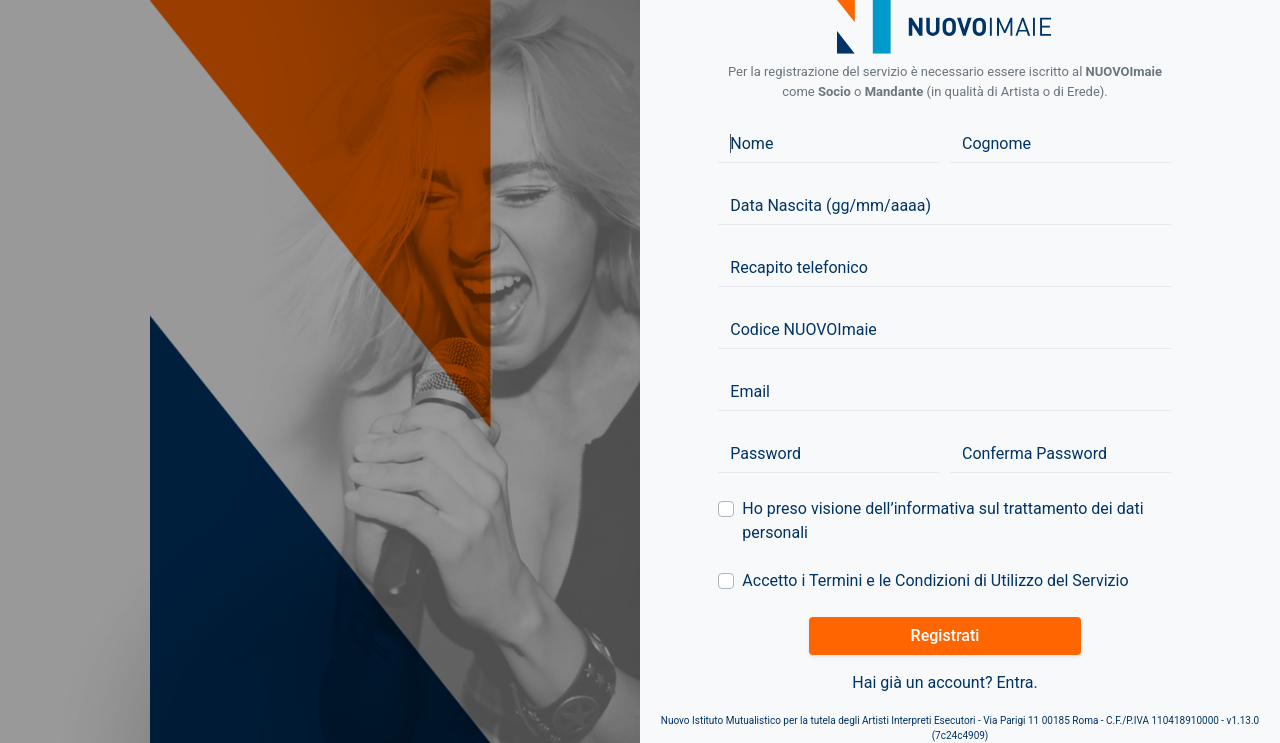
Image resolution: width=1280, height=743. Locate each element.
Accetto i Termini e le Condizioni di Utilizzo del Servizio (935, 580)
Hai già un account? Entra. (944, 682)
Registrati (945, 635)
